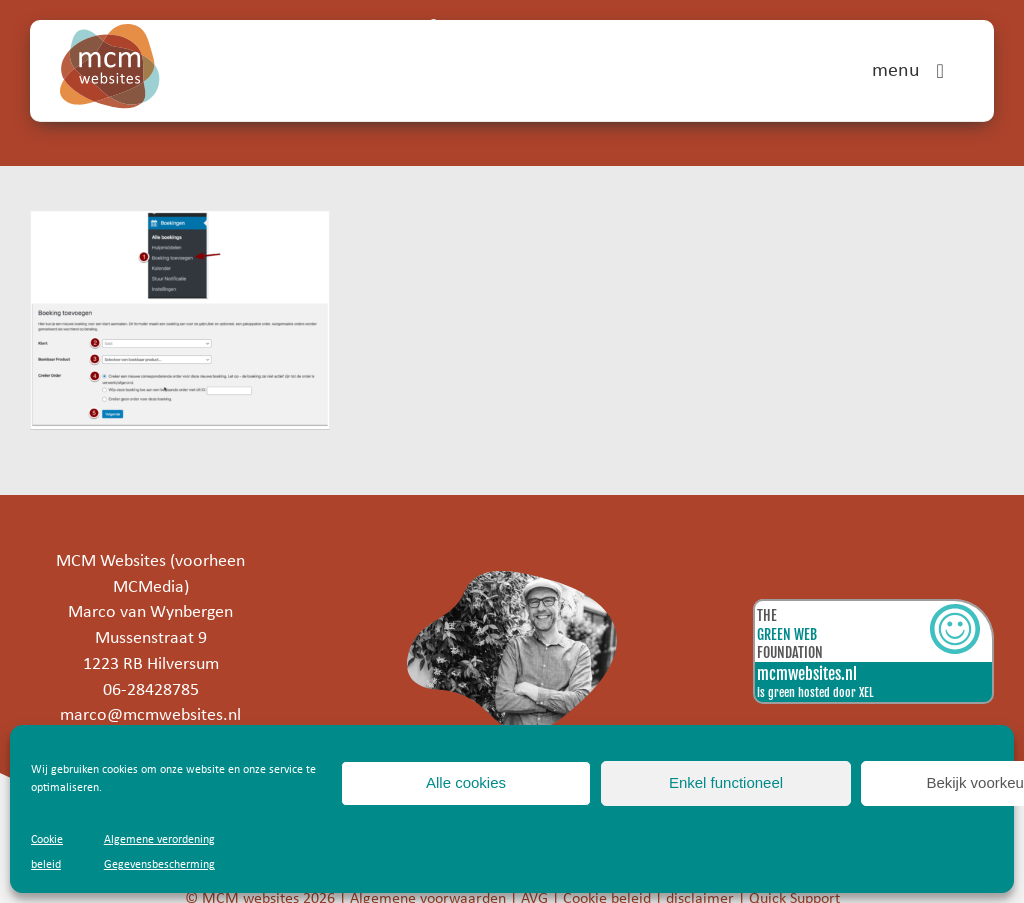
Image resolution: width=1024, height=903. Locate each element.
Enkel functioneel (726, 782)
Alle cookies (466, 782)
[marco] (512, 579)
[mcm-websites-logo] (110, 32)
